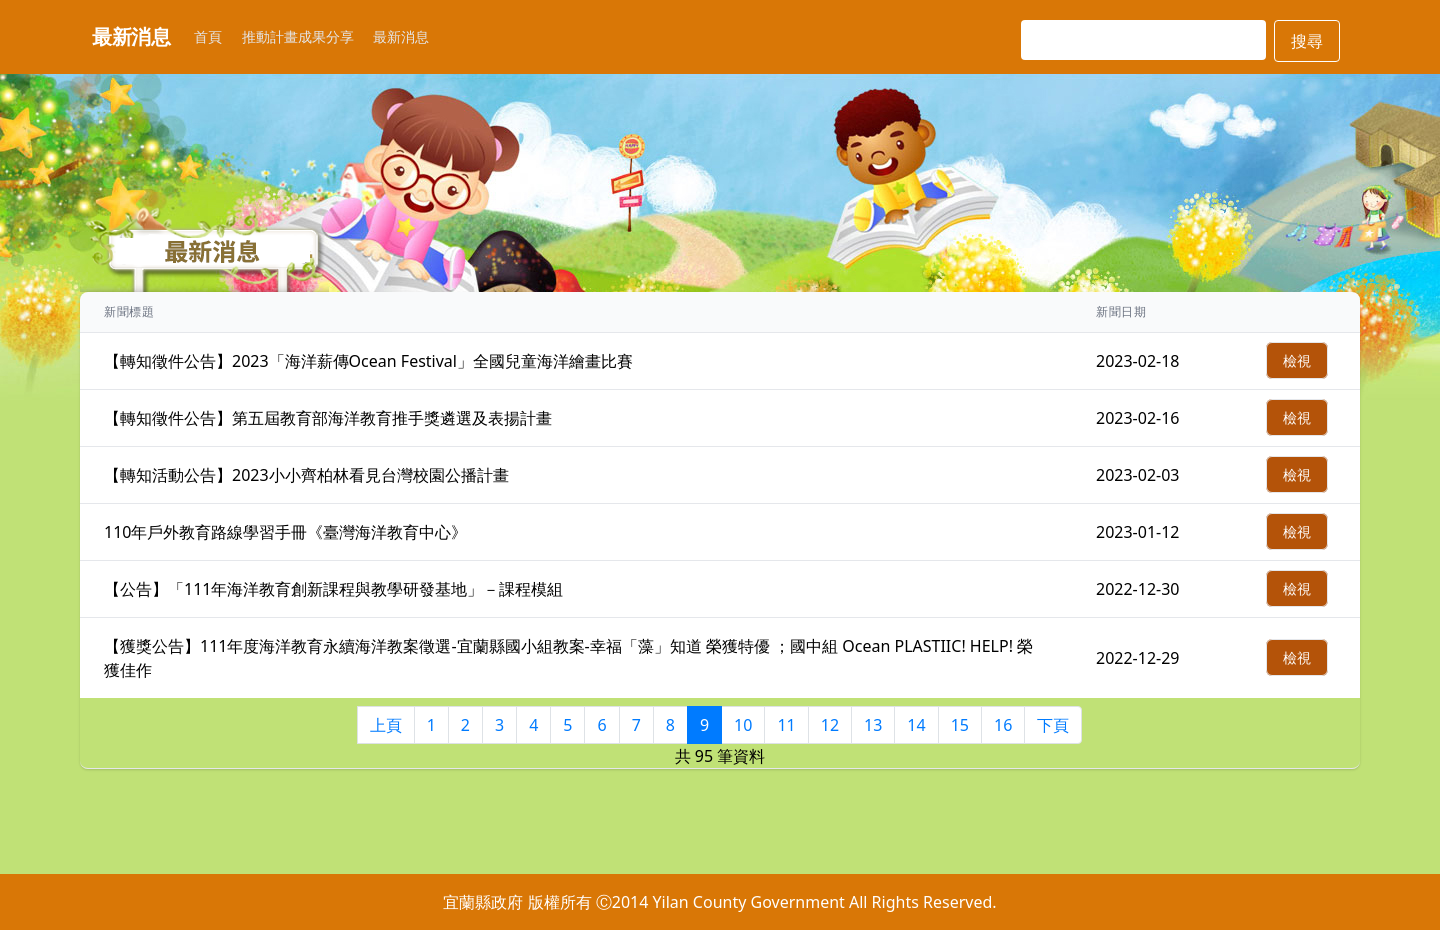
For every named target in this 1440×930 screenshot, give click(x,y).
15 (960, 725)
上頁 (386, 725)
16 (1003, 725)
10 (743, 725)
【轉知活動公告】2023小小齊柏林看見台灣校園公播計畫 (306, 475)
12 (830, 725)
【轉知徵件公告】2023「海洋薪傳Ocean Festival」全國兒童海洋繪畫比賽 (368, 361)
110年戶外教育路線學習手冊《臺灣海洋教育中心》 (285, 532)
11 (786, 725)
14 (916, 725)
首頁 (208, 36)
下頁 (1053, 725)
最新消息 (401, 36)
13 (873, 725)
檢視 (1297, 360)
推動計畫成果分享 (298, 36)
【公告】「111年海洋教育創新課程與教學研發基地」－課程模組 (333, 589)
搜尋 (1307, 41)
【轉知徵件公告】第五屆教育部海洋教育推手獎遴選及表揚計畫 (328, 418)
